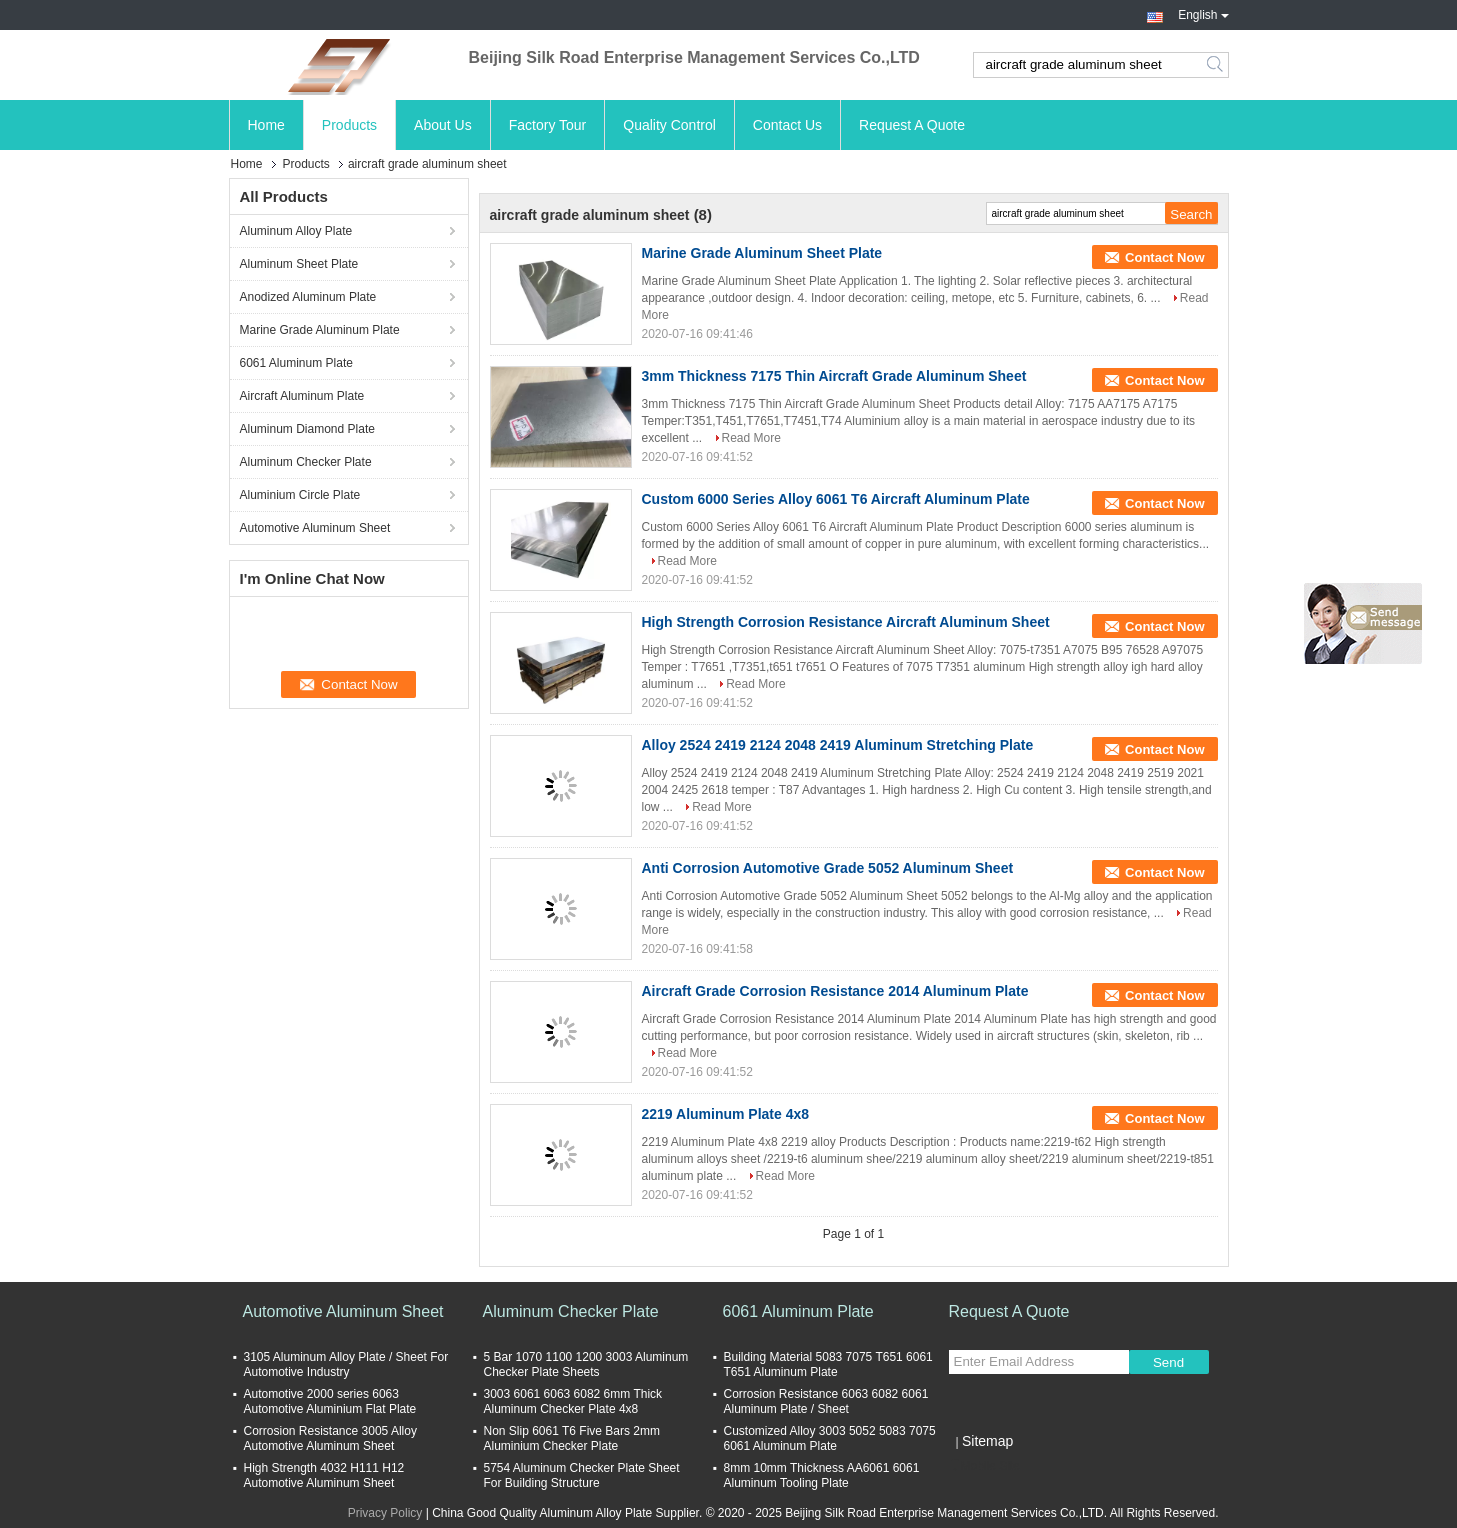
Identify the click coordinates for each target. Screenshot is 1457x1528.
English (1203, 13)
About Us (443, 125)
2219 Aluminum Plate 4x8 (726, 1114)
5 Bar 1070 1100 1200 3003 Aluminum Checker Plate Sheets (586, 1364)
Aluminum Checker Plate (306, 462)
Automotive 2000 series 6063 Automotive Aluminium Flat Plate (330, 1401)
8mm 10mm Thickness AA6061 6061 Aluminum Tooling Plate (822, 1475)
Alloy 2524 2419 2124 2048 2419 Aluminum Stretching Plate (838, 745)
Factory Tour (548, 125)
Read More (751, 438)
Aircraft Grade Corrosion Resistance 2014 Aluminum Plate (835, 991)
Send (1168, 1362)
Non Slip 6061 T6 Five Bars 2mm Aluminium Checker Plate (572, 1438)
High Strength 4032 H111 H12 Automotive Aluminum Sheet (324, 1475)
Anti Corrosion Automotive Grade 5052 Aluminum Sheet (828, 868)
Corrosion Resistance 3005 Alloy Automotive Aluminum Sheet (330, 1438)
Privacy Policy (385, 1513)
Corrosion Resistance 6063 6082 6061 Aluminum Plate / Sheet (826, 1401)
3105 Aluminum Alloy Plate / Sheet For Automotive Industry (346, 1364)
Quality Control (669, 125)
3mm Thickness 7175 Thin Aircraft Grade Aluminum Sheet (834, 376)
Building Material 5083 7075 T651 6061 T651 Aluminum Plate (828, 1364)
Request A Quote (912, 125)
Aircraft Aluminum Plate (302, 396)
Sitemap (987, 1441)
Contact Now (1164, 257)
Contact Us (787, 125)
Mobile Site (984, 1466)
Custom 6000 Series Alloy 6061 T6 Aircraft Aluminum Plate (836, 499)
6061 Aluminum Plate (296, 363)
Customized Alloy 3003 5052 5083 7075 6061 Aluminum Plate (830, 1438)
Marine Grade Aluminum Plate (320, 330)
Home (266, 125)
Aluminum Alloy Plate (296, 231)
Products (349, 125)
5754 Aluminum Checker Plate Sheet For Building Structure (582, 1475)
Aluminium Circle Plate (300, 495)
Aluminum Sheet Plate (299, 264)
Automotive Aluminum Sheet (315, 528)
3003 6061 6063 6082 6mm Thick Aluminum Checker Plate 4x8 (573, 1401)
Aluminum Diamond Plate (307, 429)
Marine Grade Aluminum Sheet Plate (762, 253)
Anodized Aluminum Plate (308, 297)
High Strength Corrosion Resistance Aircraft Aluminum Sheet (846, 622)
